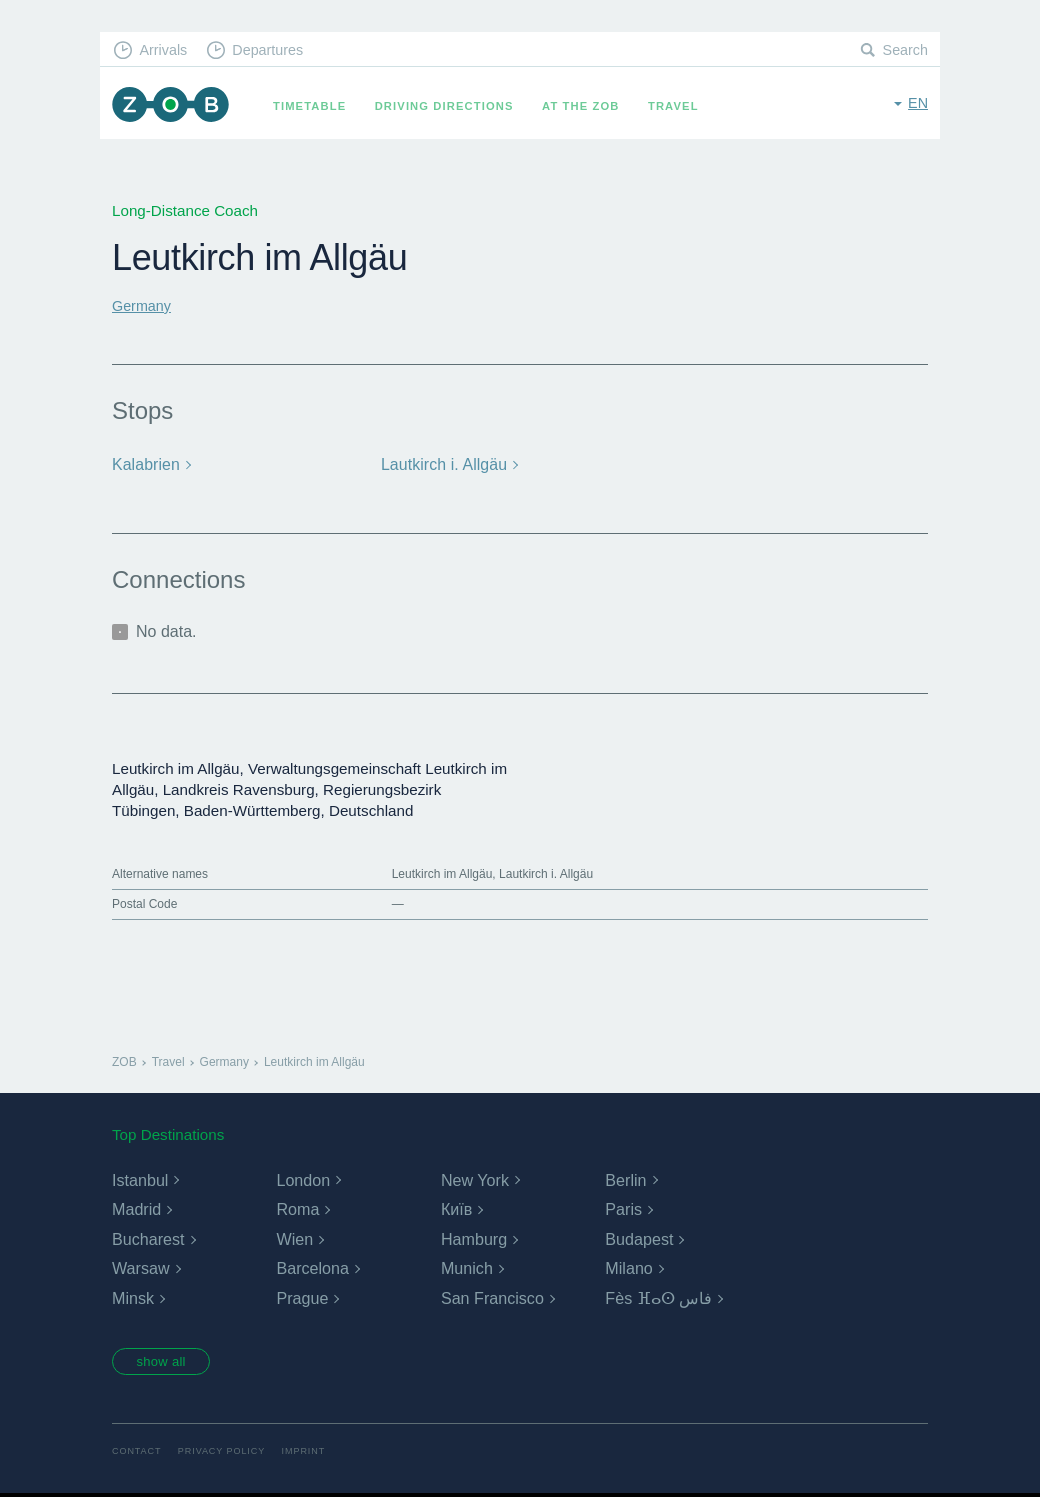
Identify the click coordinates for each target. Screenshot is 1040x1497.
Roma (297, 1208)
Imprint (313, 1453)
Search (904, 50)
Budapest (639, 1238)
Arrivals (166, 50)
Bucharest (148, 1238)
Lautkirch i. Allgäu (442, 464)
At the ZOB (588, 106)
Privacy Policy (227, 1453)
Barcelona (312, 1268)
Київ (456, 1208)
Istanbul (140, 1179)
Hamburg (474, 1238)
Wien (294, 1238)
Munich (467, 1268)
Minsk (133, 1297)
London (302, 1179)
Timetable (316, 106)
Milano (628, 1268)
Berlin (625, 1179)
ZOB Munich (174, 106)
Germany (143, 305)
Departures (275, 50)
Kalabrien (145, 464)
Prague (302, 1297)
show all (167, 1362)
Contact (138, 1453)
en (917, 104)
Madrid (136, 1208)
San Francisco (492, 1297)
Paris (623, 1208)
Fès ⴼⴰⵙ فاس (658, 1297)
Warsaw (140, 1268)
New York (475, 1179)
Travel (680, 106)
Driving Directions (451, 106)
